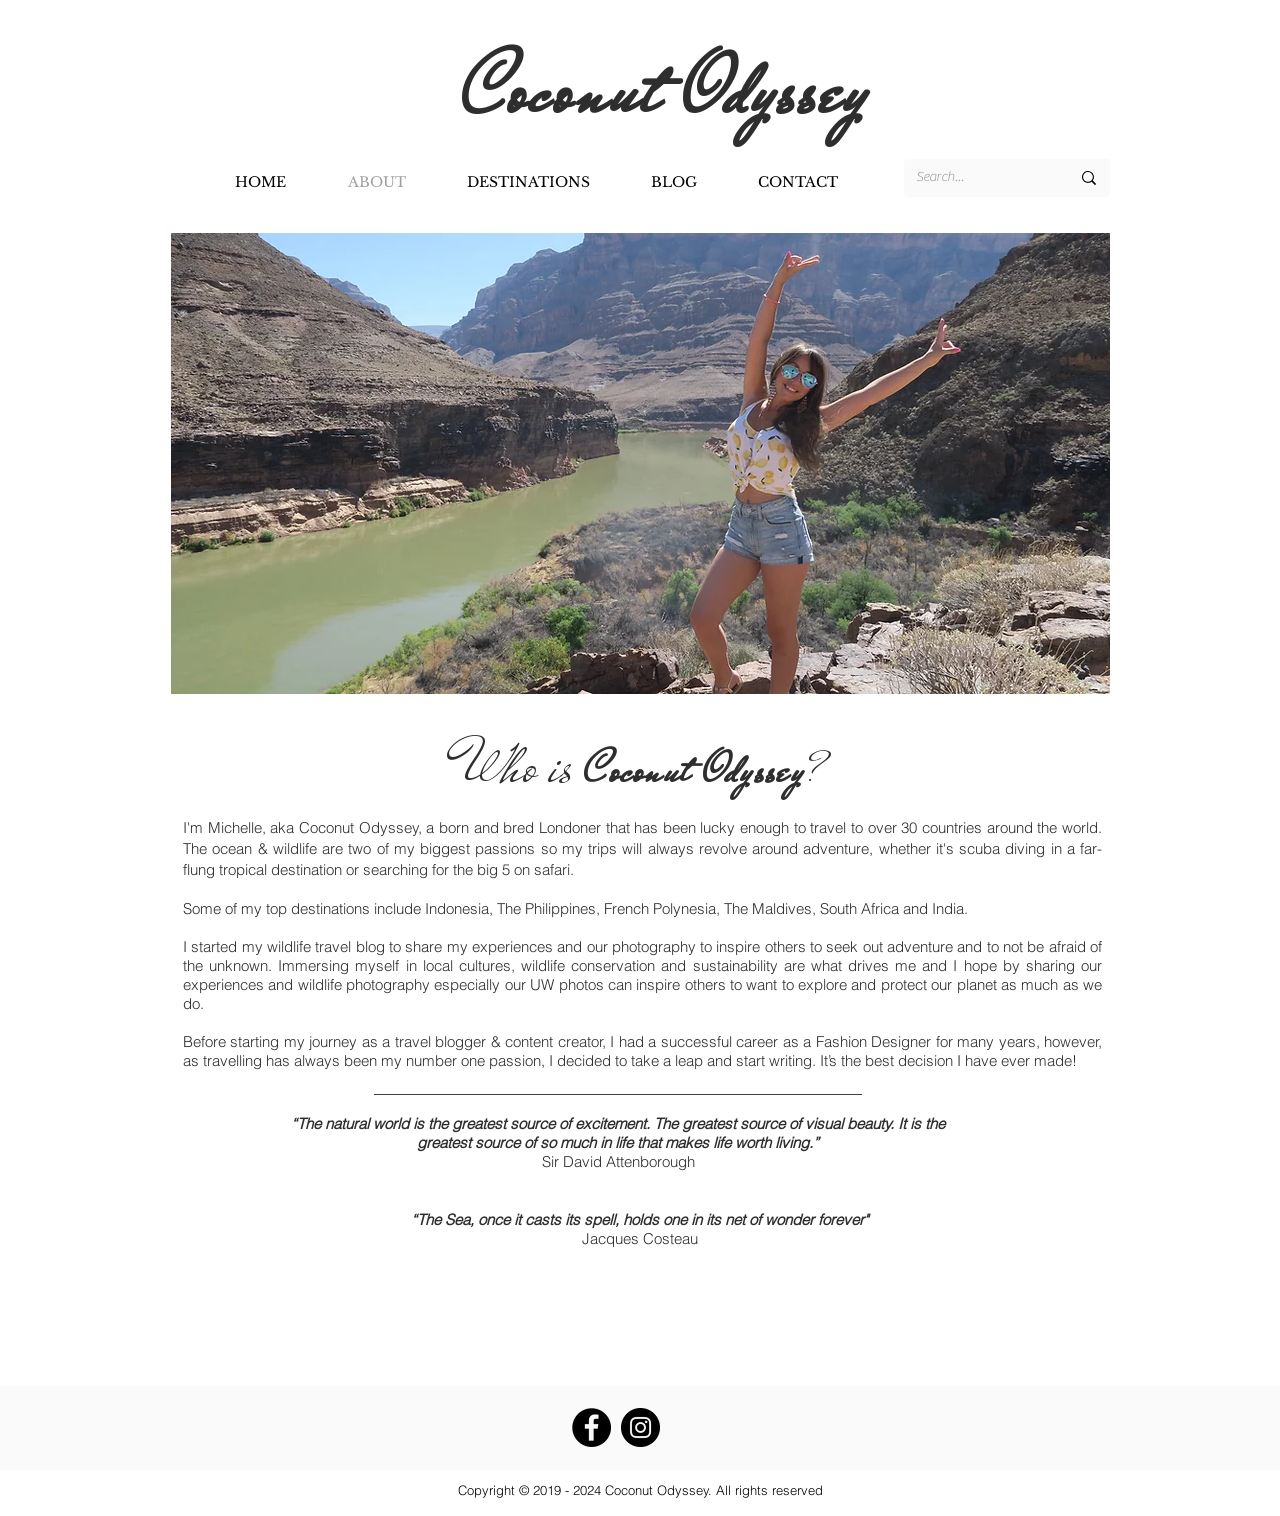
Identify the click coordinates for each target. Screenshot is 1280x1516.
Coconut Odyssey (676, 92)
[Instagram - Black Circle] (640, 1427)
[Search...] (978, 178)
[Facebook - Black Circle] (591, 1427)
